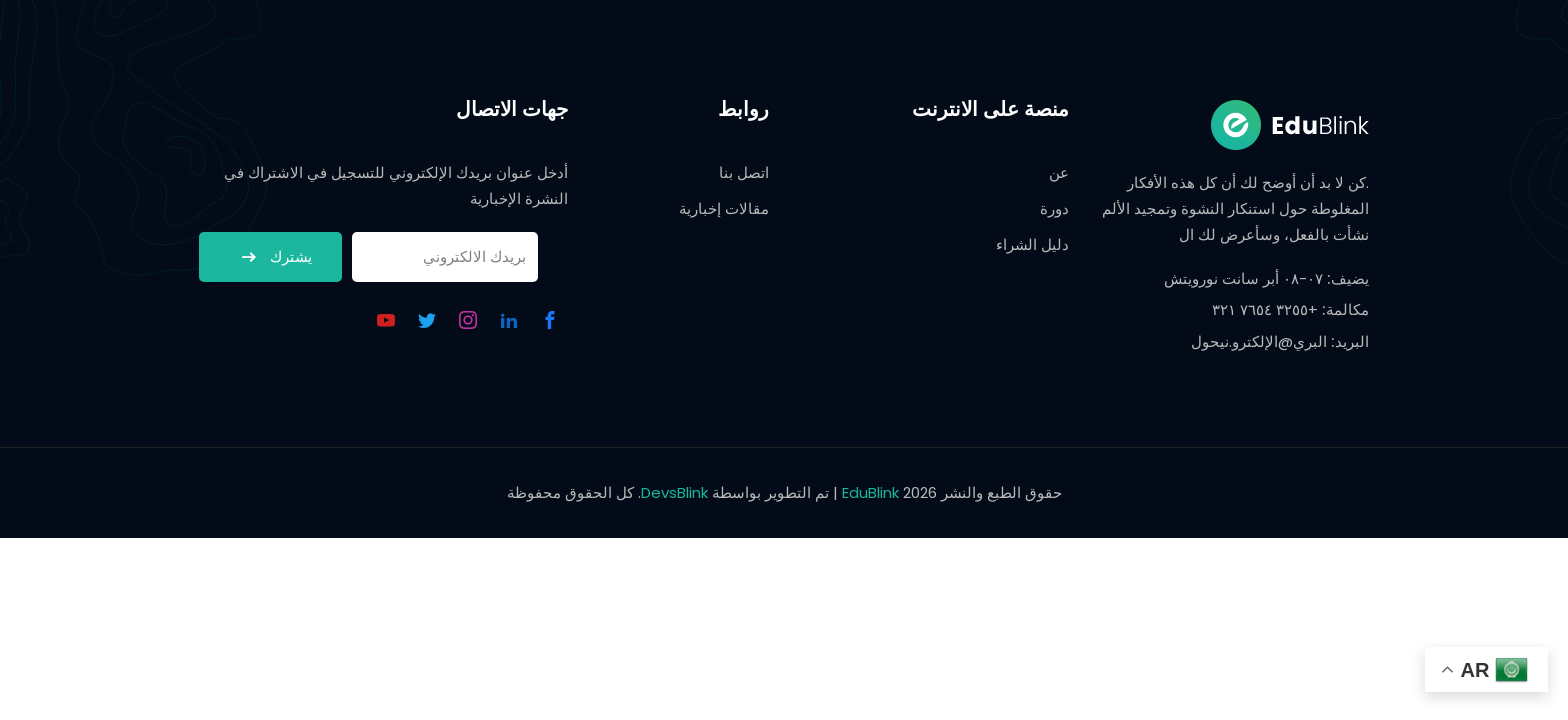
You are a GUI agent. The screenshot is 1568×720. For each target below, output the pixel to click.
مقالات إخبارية (724, 208)
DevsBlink (674, 492)
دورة (1054, 208)
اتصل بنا (744, 172)
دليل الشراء (1032, 244)
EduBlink (870, 492)
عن (1059, 172)
